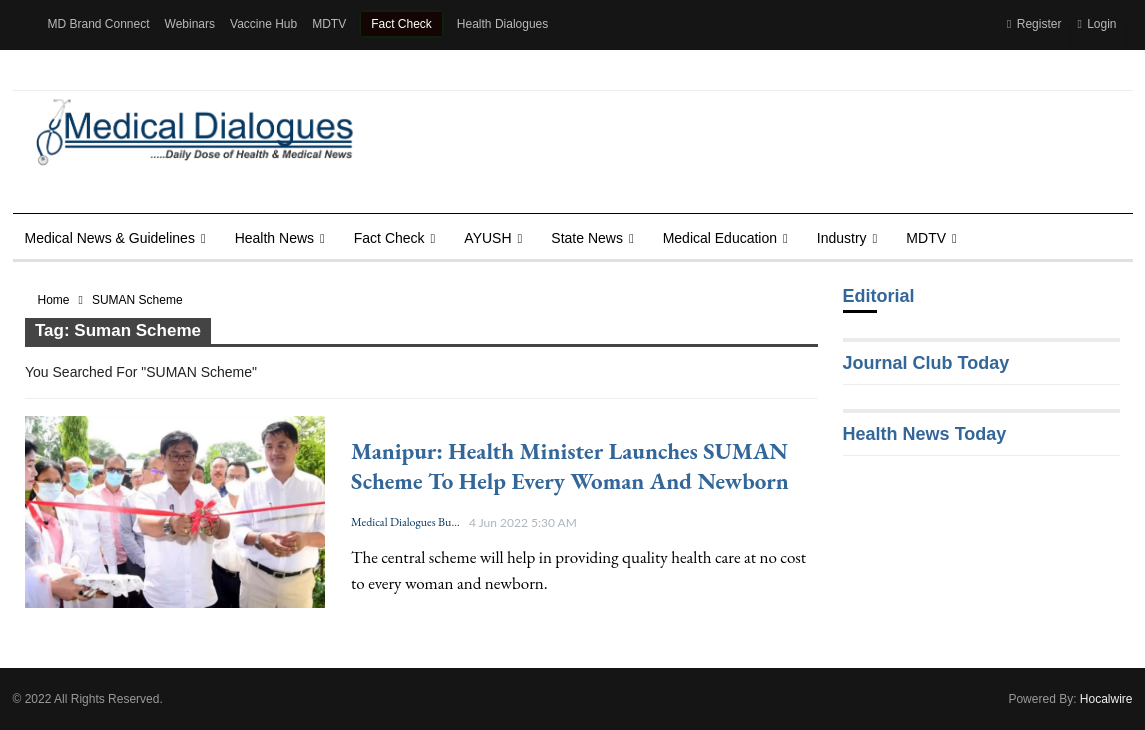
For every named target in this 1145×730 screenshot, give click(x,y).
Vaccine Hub (263, 24)
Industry (842, 238)
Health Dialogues (502, 24)
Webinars (190, 24)
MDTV (329, 24)
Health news (274, 238)
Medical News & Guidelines (110, 238)
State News (587, 238)
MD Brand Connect (99, 24)
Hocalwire (1106, 699)
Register (1034, 24)
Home (54, 300)
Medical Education (720, 238)
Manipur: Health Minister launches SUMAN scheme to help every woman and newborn (570, 466)
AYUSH (487, 238)
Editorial (879, 296)
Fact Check (401, 24)
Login (1096, 24)
